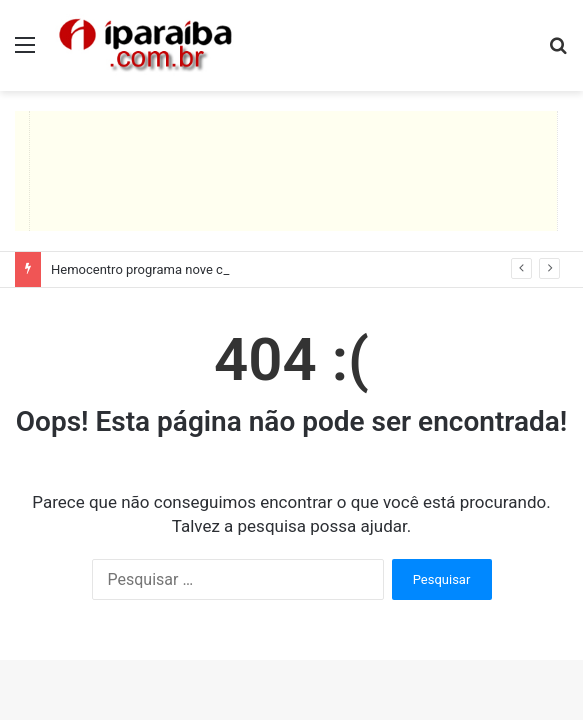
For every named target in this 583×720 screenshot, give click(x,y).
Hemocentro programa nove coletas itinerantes (187, 269)
